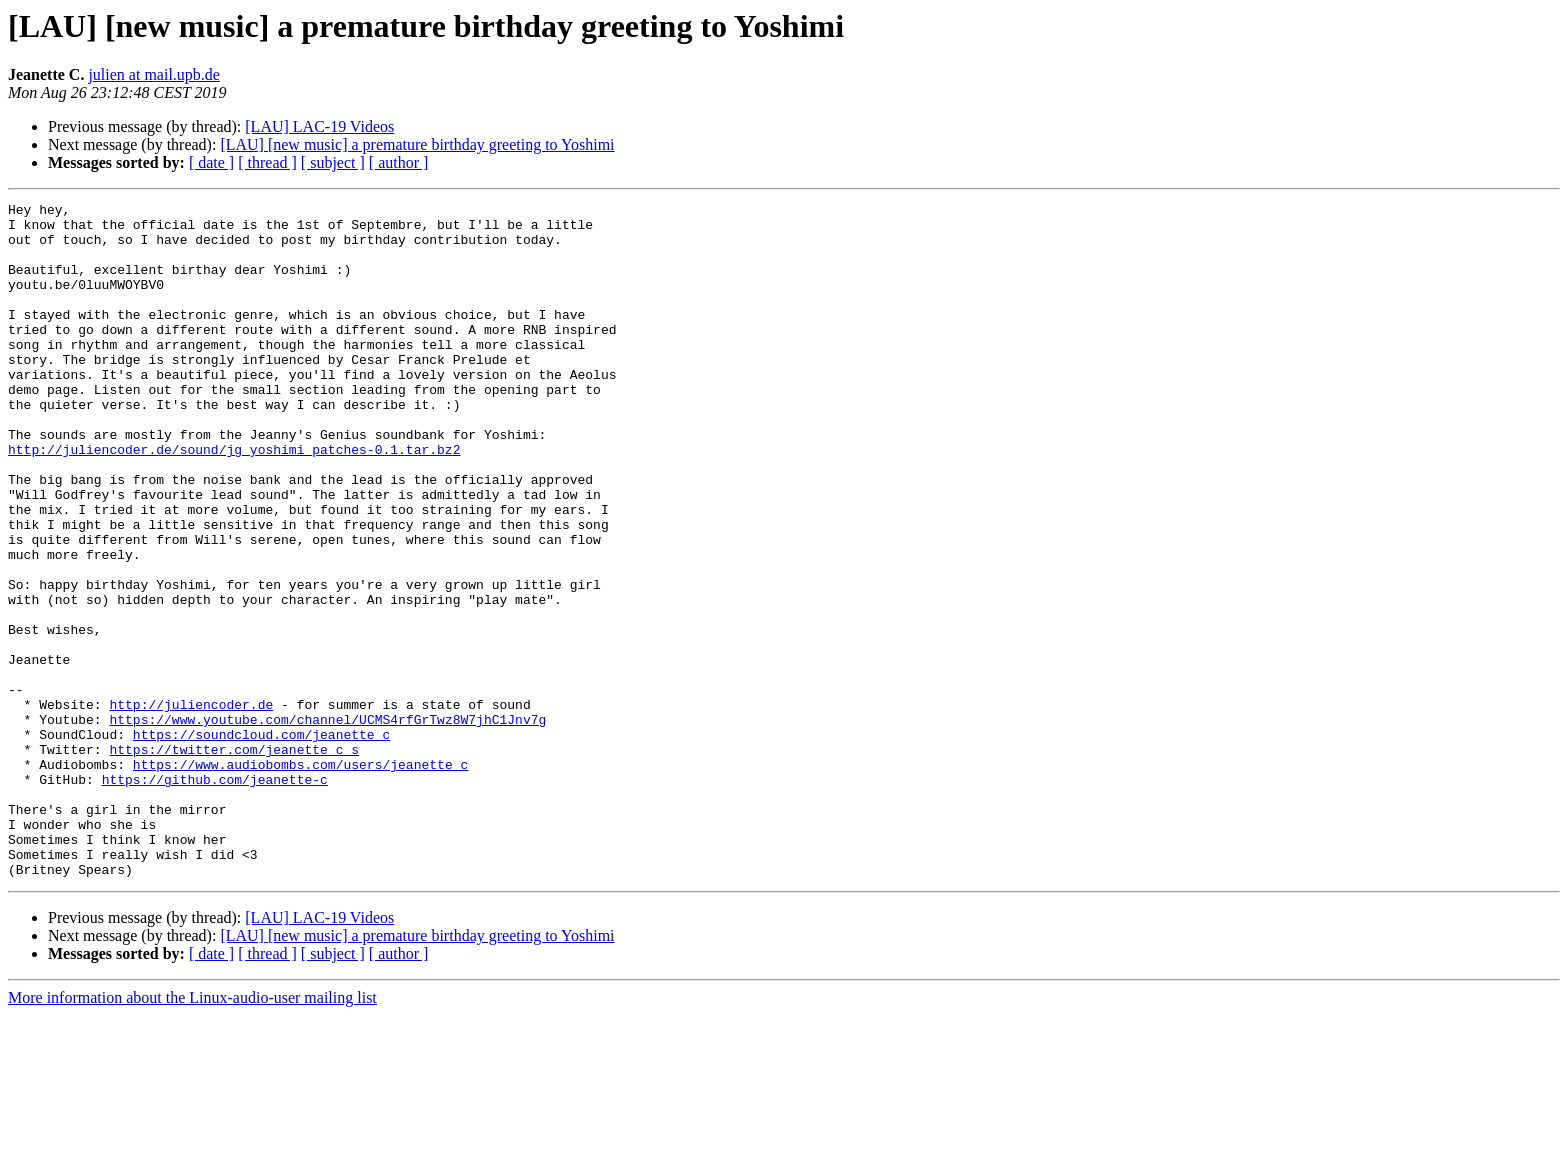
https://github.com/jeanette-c (215, 896)
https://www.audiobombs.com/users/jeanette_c (300, 878)
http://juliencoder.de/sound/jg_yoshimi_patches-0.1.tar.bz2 (234, 500)
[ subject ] (333, 162)
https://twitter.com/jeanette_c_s (234, 860)
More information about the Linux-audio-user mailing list (192, 1132)
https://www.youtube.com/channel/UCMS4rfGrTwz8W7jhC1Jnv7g (327, 824)
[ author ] (399, 162)
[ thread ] (267, 162)
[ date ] (211, 162)
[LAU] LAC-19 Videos (319, 126)
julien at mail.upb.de (154, 74)
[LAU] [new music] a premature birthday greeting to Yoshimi (417, 144)
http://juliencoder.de (191, 806)
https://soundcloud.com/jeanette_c (261, 842)
